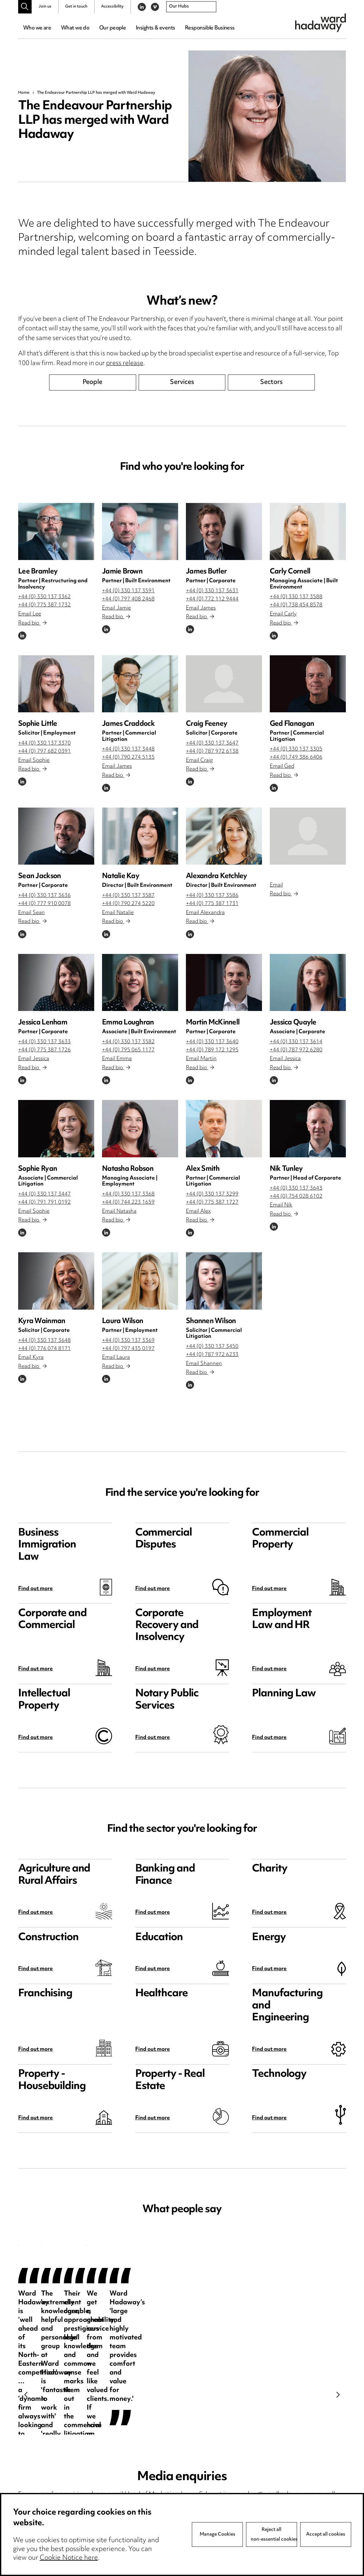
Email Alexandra (205, 913)
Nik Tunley (286, 1169)
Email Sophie (33, 760)
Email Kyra (31, 1357)
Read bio (32, 623)
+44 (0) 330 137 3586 (212, 895)
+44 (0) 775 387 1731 (212, 903)
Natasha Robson (127, 1169)
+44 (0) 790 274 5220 (128, 903)
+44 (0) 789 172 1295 (212, 1050)
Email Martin (201, 1059)
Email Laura (116, 1357)
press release (124, 363)
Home (23, 93)
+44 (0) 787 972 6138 (212, 751)
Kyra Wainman (41, 1321)
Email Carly (283, 614)
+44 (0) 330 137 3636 (44, 895)
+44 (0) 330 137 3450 (212, 1346)
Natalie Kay (120, 876)
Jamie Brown (122, 572)
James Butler (206, 572)
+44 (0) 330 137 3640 (212, 1042)
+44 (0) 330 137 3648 (44, 1340)
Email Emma (117, 1059)
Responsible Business (210, 28)
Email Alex (198, 1211)
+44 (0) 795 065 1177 (128, 1050)
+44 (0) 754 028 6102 (296, 1196)
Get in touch (76, 7)
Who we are (37, 28)
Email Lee (29, 614)
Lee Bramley (38, 572)
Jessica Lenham (42, 1023)
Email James (201, 608)
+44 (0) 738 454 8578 (296, 605)
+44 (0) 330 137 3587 (128, 895)
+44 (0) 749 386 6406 (296, 757)
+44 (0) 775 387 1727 (212, 1202)
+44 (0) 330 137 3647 (212, 743)
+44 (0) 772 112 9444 (212, 599)
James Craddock (128, 724)
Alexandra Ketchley (216, 876)
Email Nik (281, 1205)
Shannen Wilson (211, 1321)
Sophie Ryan (37, 1169)
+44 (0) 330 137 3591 (128, 591)
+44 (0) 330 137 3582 (128, 1042)
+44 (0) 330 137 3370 (44, 743)
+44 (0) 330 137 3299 (212, 1194)
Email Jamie (116, 608)
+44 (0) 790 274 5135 (128, 757)
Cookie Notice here (69, 2558)
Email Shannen (204, 1364)
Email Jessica (33, 1059)
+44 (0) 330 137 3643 (296, 1188)
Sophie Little (37, 724)
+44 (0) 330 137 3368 (128, 1194)
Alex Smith (203, 1169)
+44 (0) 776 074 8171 (44, 1348)
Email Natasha (119, 1211)
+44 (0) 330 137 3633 (44, 1042)
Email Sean (31, 913)
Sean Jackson (39, 876)
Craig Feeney (206, 724)
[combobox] (191, 7)
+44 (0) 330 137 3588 (296, 597)
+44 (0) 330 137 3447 (44, 1194)
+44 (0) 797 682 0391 (44, 751)
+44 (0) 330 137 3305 (296, 749)
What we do (75, 28)
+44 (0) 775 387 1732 (44, 605)
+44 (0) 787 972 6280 (296, 1050)
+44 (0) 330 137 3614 (296, 1042)
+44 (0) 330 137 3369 (128, 1340)
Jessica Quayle (293, 1023)
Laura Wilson (122, 1321)
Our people (112, 28)
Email (276, 885)
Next (338, 2395)
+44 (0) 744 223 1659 (128, 1202)
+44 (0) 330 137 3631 (212, 591)
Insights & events (155, 28)
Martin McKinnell (212, 1023)
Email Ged (282, 766)
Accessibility (112, 7)
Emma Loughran (128, 1023)
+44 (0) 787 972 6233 (212, 1354)
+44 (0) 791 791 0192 (44, 1202)
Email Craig (199, 760)
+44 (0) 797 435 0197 (128, 1348)
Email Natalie (118, 913)
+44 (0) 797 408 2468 (128, 599)
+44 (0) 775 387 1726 (44, 1050)
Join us (44, 7)
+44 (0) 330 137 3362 (44, 597)
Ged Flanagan (292, 724)
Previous (26, 2395)
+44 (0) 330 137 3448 (128, 749)
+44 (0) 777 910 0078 (44, 903)
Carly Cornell (290, 572)
